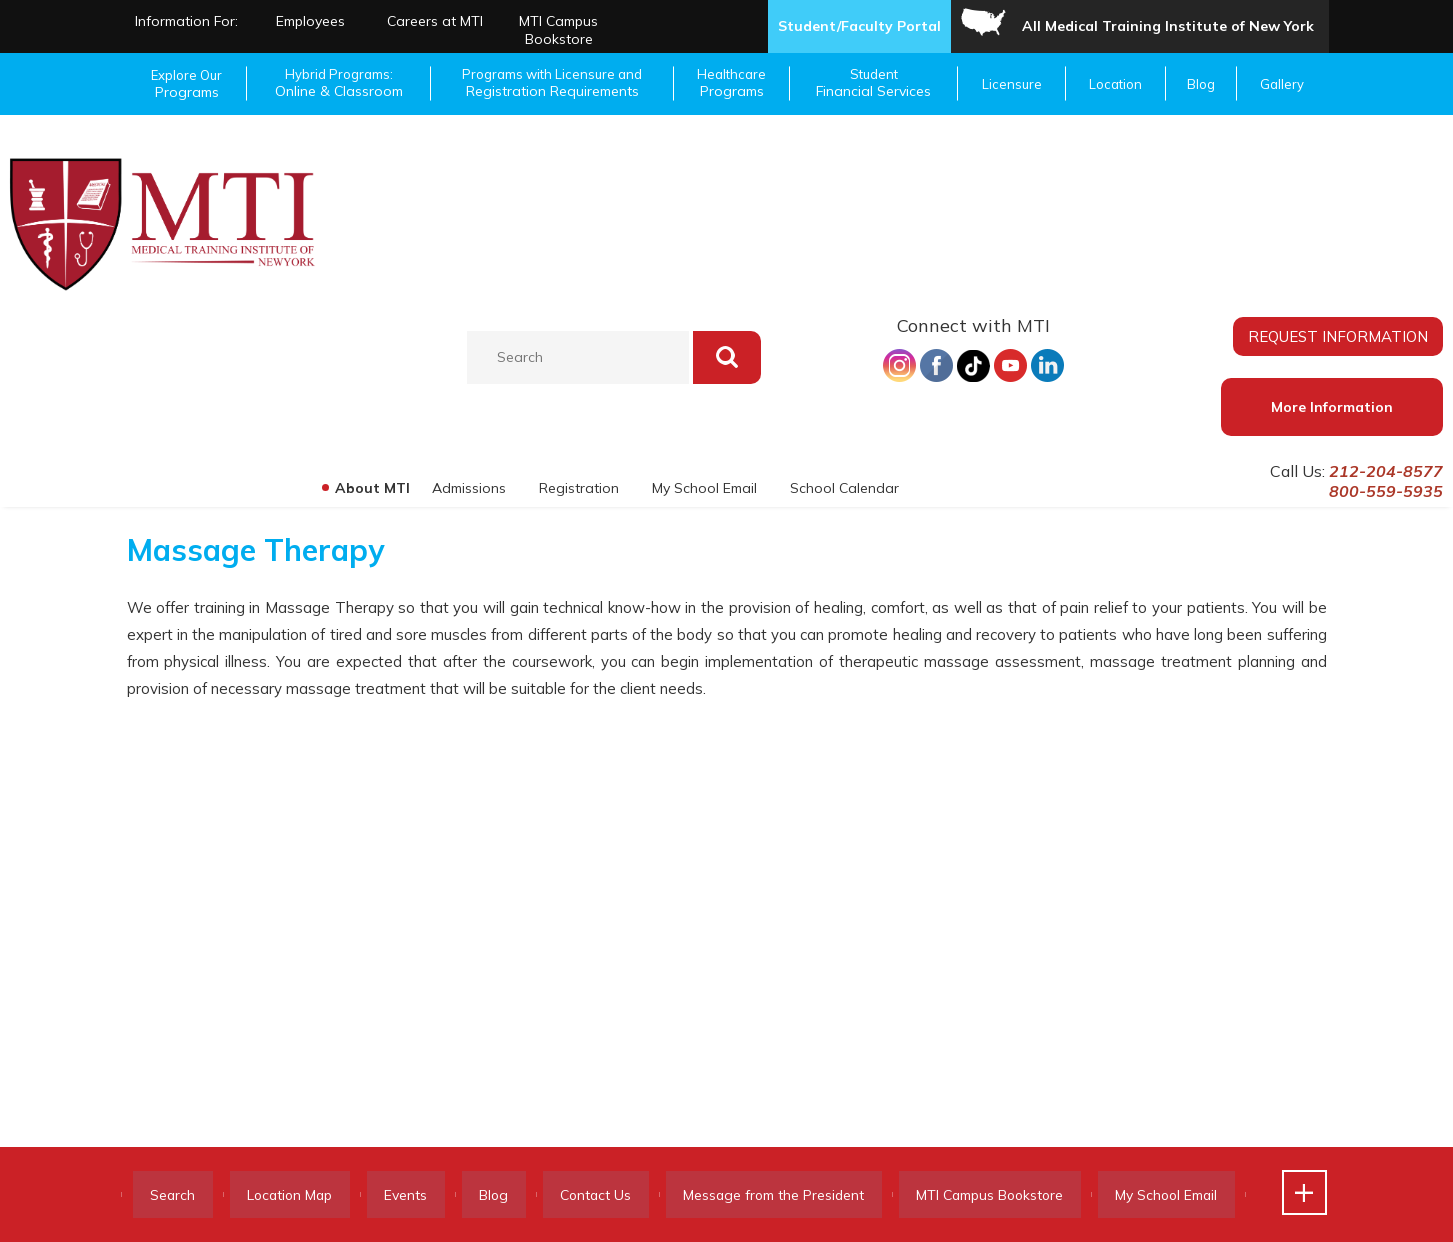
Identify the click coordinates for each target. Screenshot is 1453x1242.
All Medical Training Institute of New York (1168, 26)
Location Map (302, 1195)
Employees (310, 21)
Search (177, 1195)
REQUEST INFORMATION (1338, 335)
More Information (1332, 407)
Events (426, 1195)
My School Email (702, 488)
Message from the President (817, 1195)
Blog (1201, 84)
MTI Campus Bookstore (558, 30)
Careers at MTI (435, 21)
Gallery (1282, 84)
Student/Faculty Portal (859, 26)
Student (874, 83)
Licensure (1012, 84)
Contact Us (630, 1195)
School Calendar (843, 488)
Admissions (465, 488)
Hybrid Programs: (339, 83)
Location (1115, 84)
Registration (576, 488)
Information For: (186, 21)
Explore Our (187, 84)
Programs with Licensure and (552, 83)
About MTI (367, 488)
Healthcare (732, 83)
